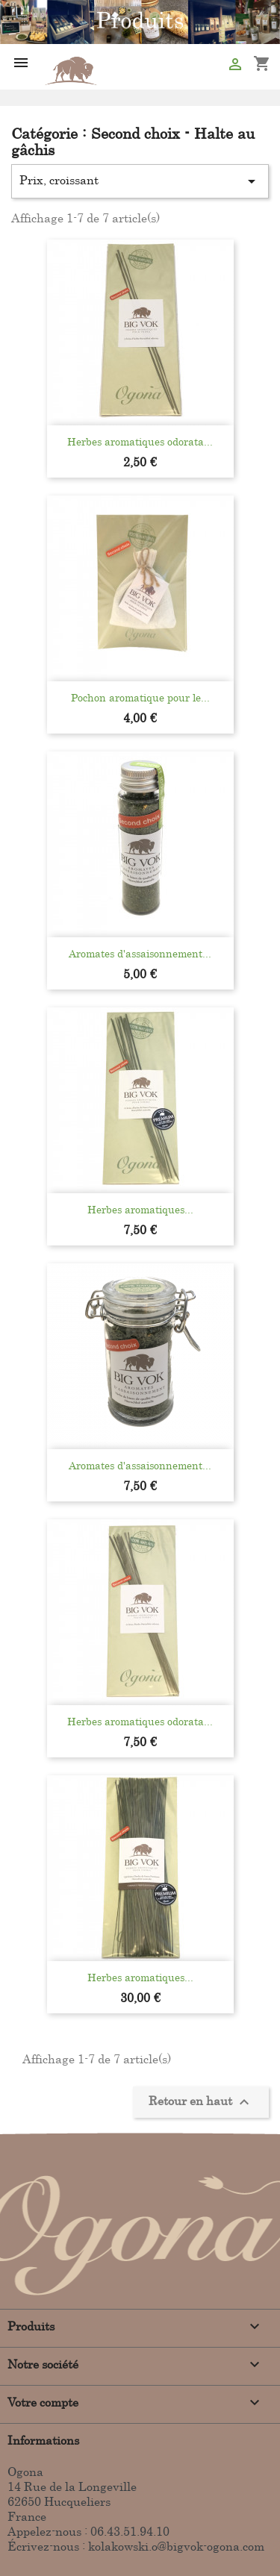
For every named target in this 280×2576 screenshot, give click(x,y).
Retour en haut (201, 2102)
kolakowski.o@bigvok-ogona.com (176, 2546)
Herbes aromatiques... (140, 1209)
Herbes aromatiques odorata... (140, 441)
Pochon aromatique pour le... (140, 697)
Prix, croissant (140, 181)
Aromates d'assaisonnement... (140, 953)
